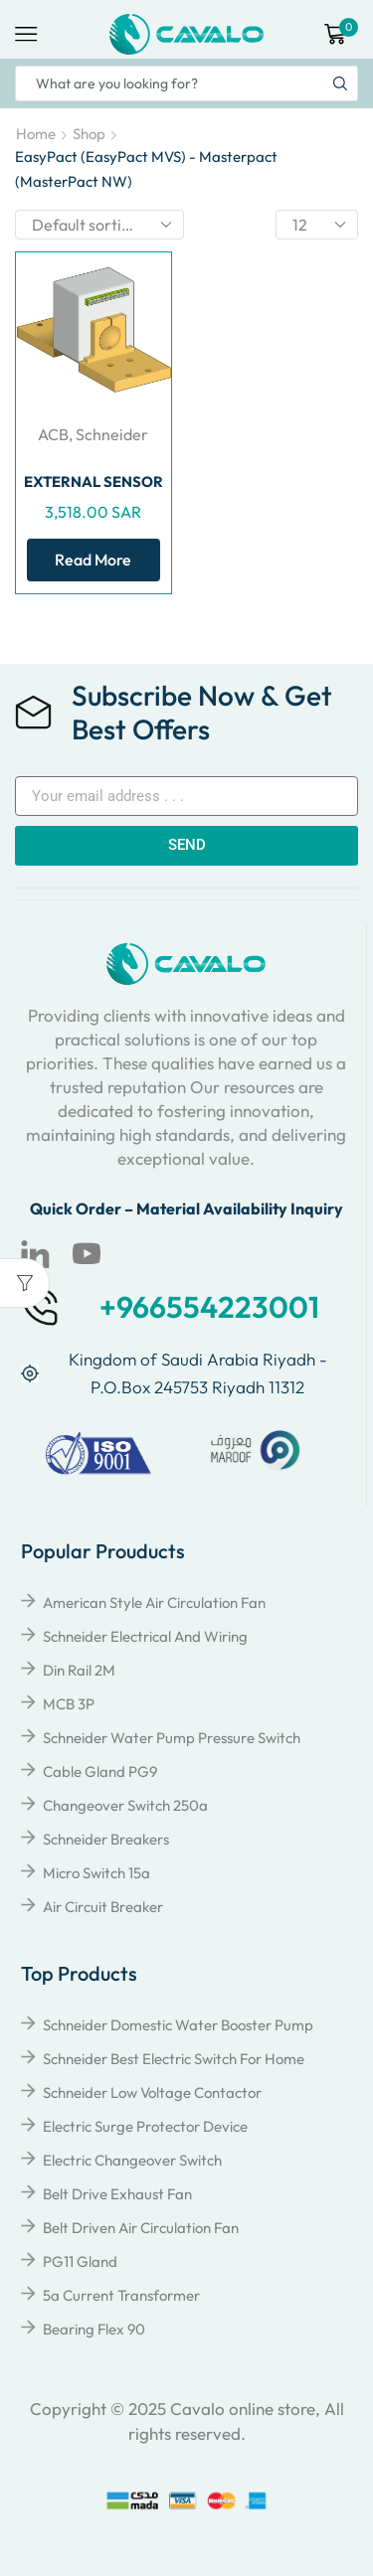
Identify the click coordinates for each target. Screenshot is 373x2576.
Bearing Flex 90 (94, 2329)
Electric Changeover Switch (132, 2160)
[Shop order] (99, 225)
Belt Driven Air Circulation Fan (141, 2227)
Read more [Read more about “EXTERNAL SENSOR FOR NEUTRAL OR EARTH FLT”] (93, 559)
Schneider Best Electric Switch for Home (173, 2058)
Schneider (112, 434)
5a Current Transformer (121, 2295)
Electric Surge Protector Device (145, 2126)
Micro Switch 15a (96, 1872)
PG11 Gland (80, 2261)
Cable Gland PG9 (100, 1771)
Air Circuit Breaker (103, 1906)
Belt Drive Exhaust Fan (117, 2193)
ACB (53, 434)
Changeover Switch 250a (125, 1805)
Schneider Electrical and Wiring (145, 1636)
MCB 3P (68, 1703)
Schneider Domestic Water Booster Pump (178, 2024)
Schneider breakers (106, 1839)
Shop (89, 133)
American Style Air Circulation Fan (154, 1602)
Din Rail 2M (79, 1670)
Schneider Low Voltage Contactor (152, 2092)
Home (36, 133)
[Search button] (340, 83)
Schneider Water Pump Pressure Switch (171, 1737)
